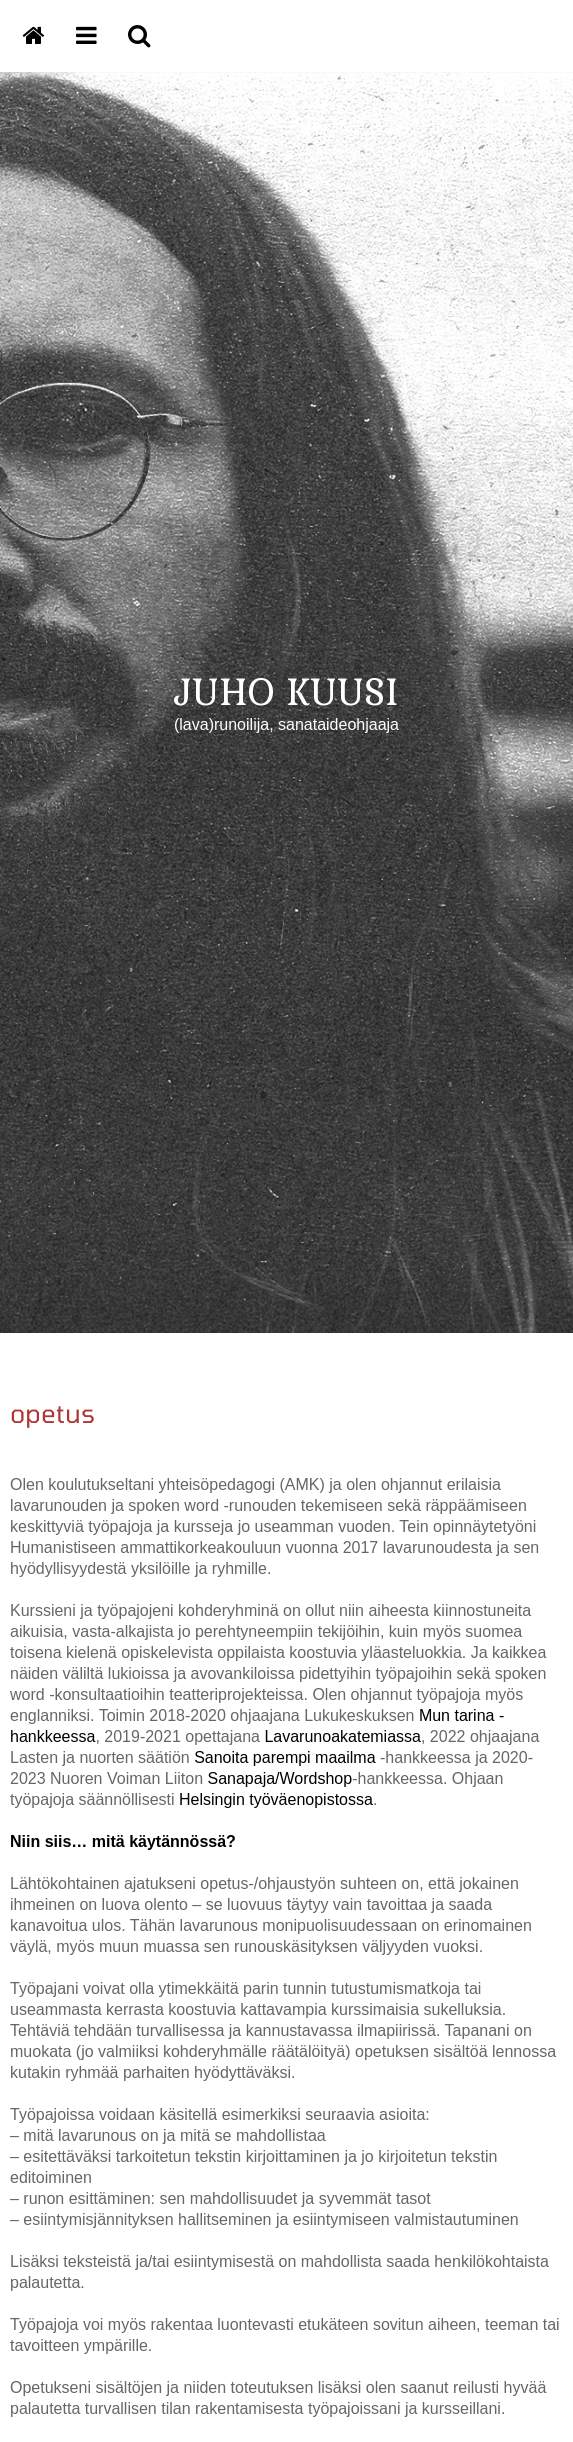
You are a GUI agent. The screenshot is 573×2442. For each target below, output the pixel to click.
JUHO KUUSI (286, 690)
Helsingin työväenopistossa (276, 1799)
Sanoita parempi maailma (284, 1757)
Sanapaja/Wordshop (279, 1778)
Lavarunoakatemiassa (342, 1736)
